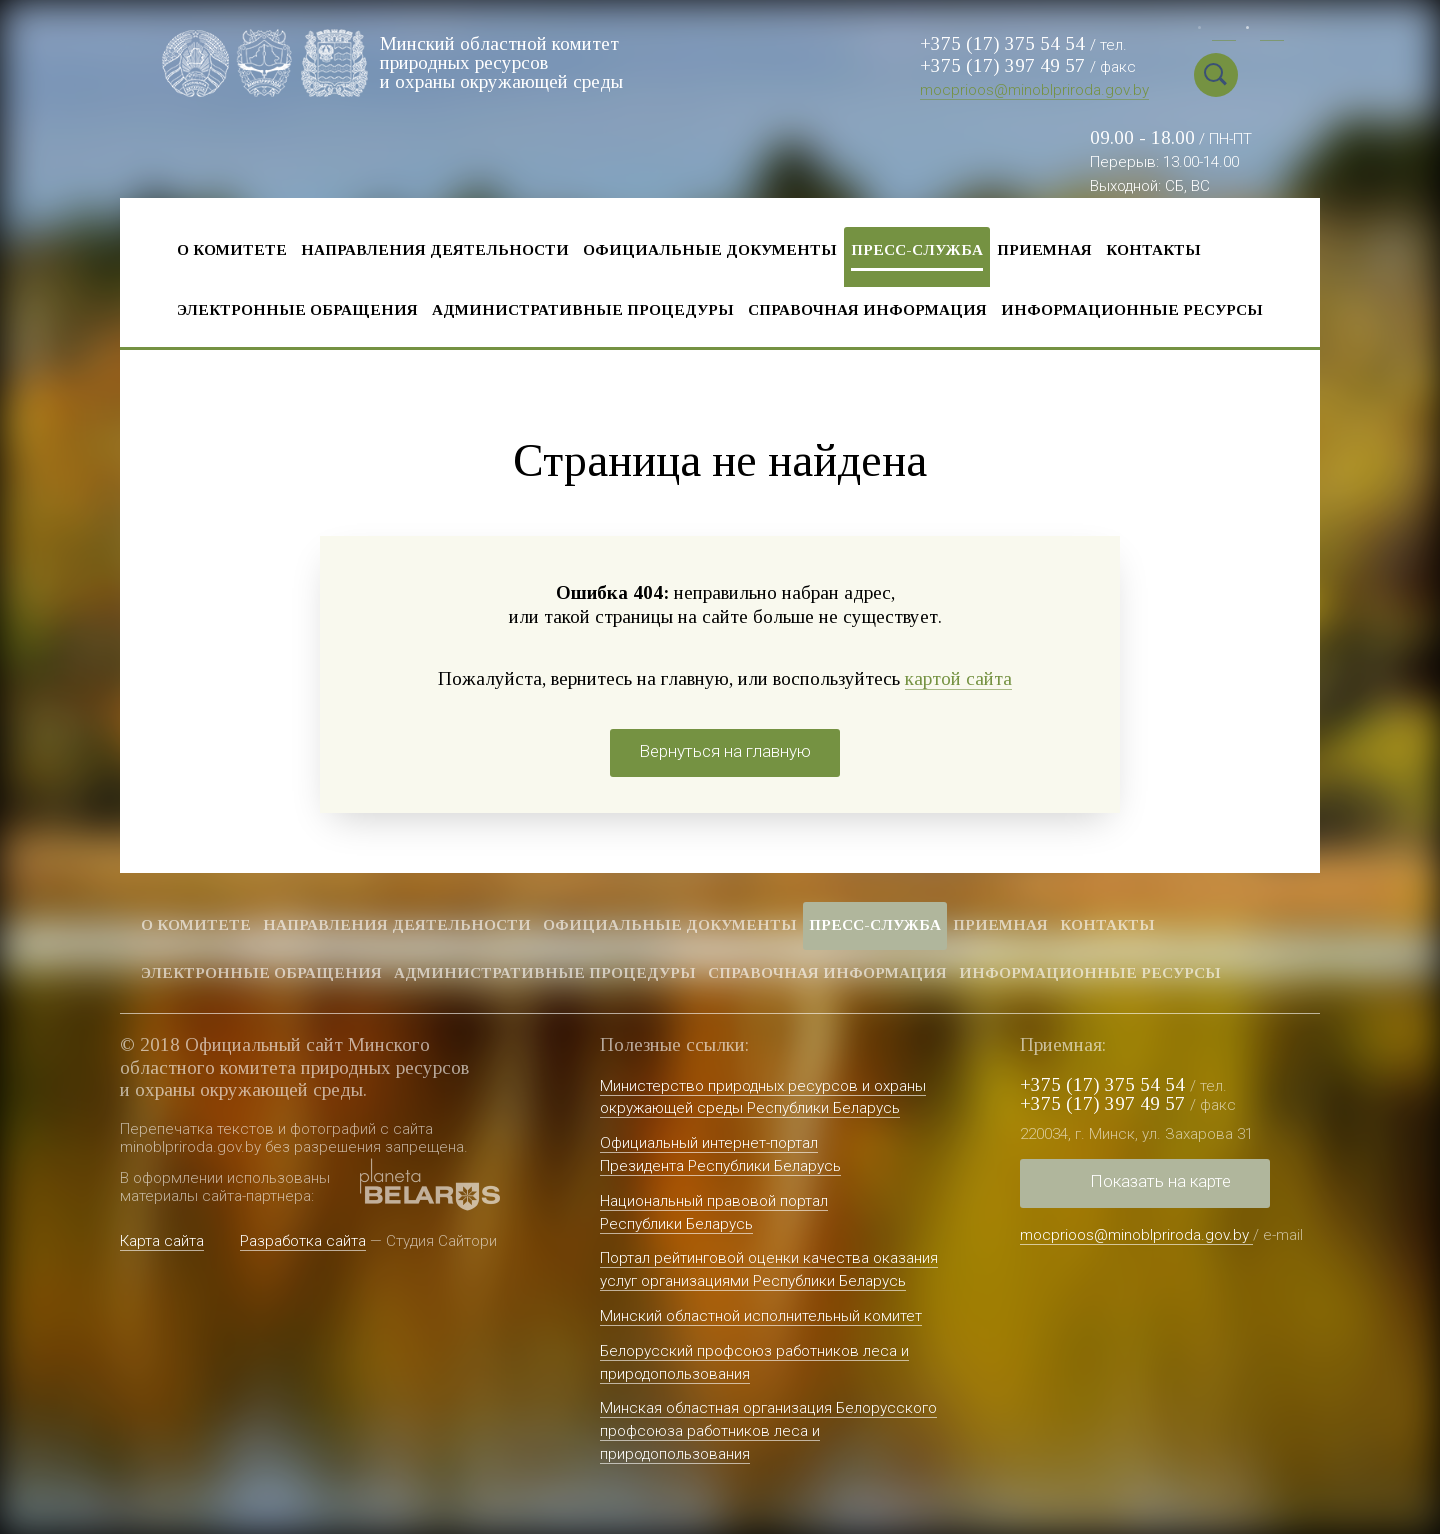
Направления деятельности (435, 249)
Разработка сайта (303, 1241)
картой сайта (958, 678)
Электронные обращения (297, 309)
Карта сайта (162, 1241)
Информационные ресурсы (1132, 309)
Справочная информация (867, 309)
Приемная (1044, 249)
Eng (1272, 30)
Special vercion (1265, 75)
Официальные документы (710, 249)
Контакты (1153, 249)
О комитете (232, 249)
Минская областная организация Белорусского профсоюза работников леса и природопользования (768, 1431)
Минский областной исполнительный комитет (761, 1316)
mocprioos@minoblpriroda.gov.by (1034, 90)
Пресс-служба (917, 249)
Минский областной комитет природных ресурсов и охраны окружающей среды (501, 62)
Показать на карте (1160, 1181)
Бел (1224, 30)
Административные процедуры (583, 309)
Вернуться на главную (725, 751)
